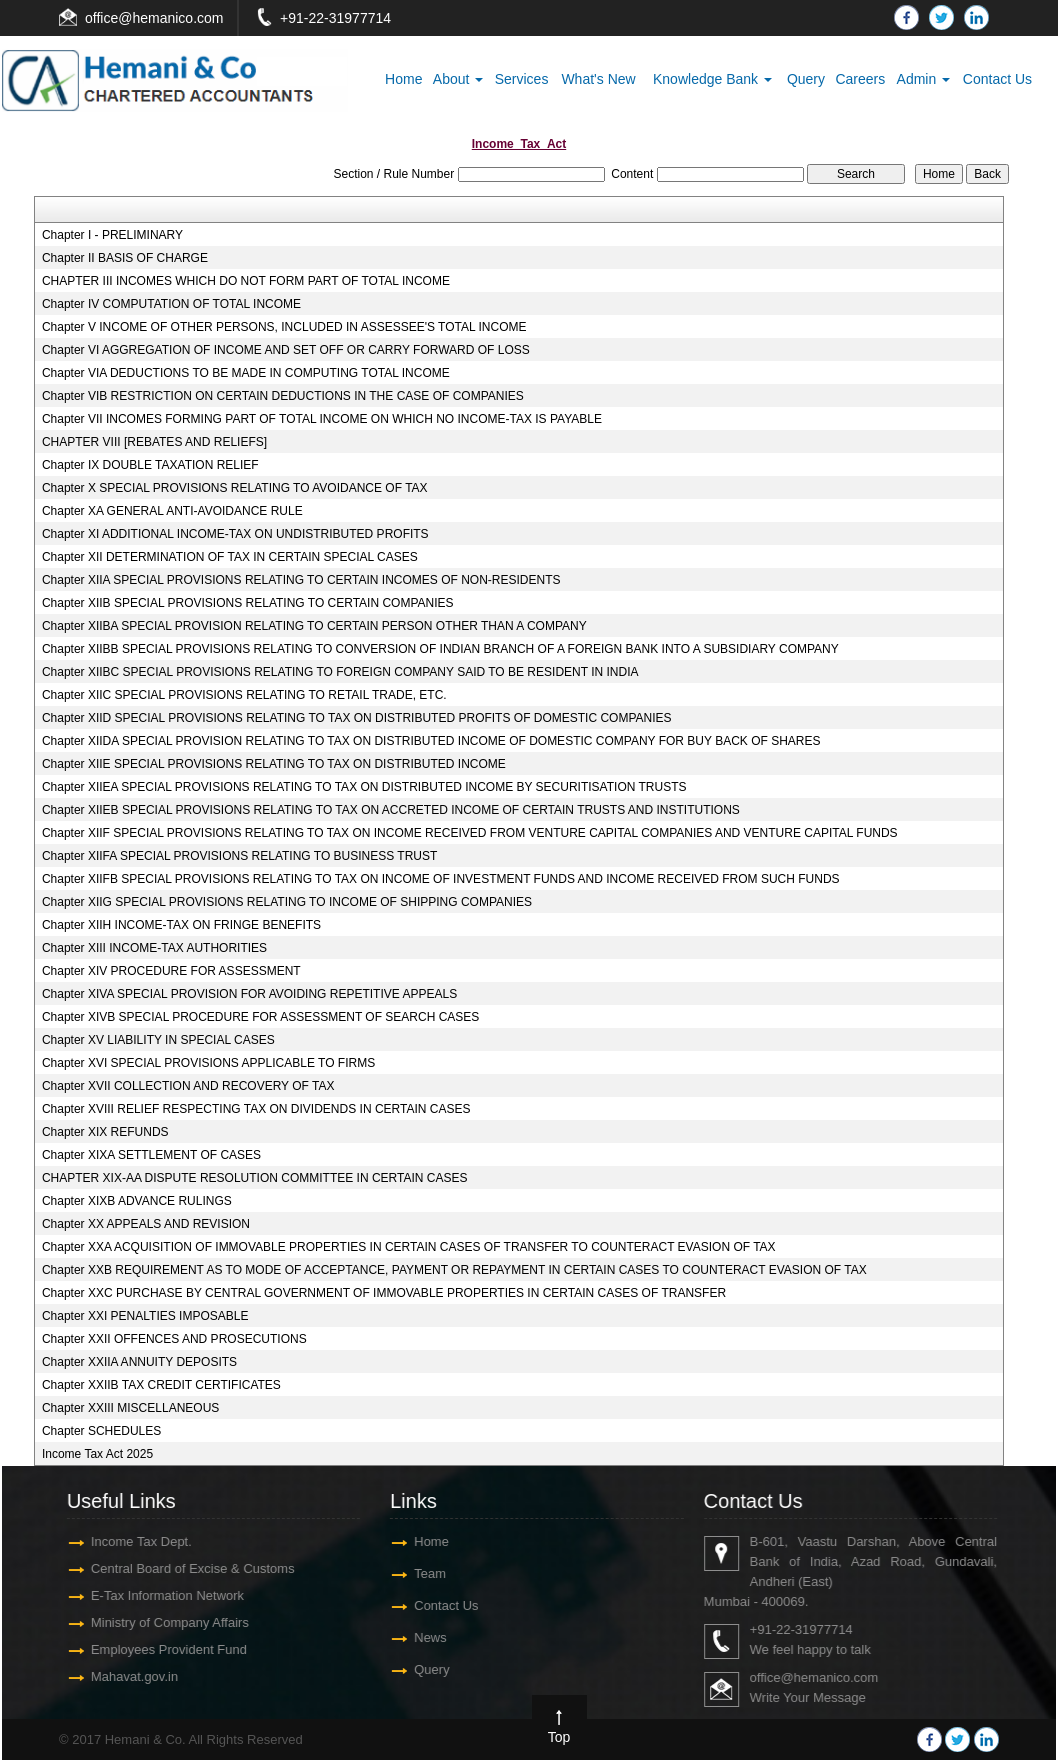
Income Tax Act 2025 (97, 1454)
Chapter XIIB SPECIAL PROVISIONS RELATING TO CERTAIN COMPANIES (248, 603)
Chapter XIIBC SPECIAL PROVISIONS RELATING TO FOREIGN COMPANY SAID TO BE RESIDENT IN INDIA (340, 672)
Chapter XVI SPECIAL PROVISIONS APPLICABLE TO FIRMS (208, 1063)
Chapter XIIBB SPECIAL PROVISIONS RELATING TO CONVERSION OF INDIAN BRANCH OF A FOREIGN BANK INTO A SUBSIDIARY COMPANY (440, 649)
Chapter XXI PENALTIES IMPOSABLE (145, 1316)
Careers (860, 79)
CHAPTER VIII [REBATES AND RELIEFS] (154, 442)
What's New (598, 79)
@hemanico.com (170, 18)
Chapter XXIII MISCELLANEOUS (130, 1408)
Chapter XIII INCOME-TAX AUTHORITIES (154, 948)
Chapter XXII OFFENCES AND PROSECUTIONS (174, 1339)
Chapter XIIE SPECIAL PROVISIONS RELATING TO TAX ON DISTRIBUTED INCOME (274, 764)
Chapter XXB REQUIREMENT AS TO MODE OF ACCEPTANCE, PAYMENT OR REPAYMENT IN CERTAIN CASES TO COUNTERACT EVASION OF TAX (454, 1270)
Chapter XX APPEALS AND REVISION (146, 1224)
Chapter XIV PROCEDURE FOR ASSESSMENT (171, 971)
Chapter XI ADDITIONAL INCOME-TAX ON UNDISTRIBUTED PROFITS (235, 534)
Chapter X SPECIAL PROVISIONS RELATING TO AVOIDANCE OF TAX (235, 488)
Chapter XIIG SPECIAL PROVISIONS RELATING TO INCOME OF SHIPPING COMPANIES (287, 902)
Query (806, 79)
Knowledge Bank (712, 79)
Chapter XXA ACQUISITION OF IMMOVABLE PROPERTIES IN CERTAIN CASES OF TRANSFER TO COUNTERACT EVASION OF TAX (409, 1247)
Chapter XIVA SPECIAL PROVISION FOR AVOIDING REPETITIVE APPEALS (249, 994)
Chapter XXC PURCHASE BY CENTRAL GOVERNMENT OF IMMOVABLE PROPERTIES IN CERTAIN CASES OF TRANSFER (384, 1293)
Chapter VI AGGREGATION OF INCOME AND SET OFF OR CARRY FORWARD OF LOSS (286, 350)
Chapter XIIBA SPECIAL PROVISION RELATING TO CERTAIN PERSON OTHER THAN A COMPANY (314, 626)
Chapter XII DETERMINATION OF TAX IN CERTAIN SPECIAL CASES (230, 557)
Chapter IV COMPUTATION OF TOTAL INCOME (171, 304)
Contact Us (997, 79)
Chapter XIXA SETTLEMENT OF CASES (151, 1155)
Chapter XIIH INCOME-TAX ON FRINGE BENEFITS (181, 925)
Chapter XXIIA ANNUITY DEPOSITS (139, 1362)
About (458, 79)
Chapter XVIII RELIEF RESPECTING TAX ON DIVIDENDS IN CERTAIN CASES (256, 1109)
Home (403, 79)
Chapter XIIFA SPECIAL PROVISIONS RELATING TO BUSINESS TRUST (239, 856)
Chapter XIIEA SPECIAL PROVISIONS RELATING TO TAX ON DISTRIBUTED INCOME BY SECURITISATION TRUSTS (364, 787)
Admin (924, 79)
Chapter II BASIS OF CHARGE (125, 258)
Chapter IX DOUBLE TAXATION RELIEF (150, 465)
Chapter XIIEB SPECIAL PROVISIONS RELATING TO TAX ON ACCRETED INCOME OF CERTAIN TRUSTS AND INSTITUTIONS (391, 810)
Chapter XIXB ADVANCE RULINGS (137, 1201)
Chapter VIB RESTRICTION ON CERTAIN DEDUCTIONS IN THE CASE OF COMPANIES (283, 396)
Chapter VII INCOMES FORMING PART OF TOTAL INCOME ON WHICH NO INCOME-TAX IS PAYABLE (322, 419)
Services (522, 79)
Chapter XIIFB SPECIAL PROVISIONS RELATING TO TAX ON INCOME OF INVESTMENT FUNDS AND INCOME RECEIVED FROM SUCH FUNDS (441, 879)
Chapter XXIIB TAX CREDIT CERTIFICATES (161, 1385)
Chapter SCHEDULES (101, 1431)
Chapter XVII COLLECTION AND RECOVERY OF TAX (188, 1086)
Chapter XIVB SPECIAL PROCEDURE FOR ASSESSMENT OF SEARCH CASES (260, 1017)
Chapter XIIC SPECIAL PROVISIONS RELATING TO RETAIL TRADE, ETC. (244, 695)
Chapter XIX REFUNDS (105, 1132)
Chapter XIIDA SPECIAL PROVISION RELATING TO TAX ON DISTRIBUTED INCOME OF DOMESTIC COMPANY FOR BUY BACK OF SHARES (431, 741)
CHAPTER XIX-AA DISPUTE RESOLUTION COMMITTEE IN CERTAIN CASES (255, 1178)
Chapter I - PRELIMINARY (112, 235)
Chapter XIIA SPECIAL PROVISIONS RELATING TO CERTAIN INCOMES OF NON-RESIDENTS (301, 580)
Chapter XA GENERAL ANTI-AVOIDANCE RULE (172, 511)
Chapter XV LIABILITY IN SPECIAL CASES (158, 1040)
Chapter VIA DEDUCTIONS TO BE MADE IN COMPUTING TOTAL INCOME (246, 373)
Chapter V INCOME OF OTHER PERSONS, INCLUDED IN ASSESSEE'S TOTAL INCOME (284, 327)
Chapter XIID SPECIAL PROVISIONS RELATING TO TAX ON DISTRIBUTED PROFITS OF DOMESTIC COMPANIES (357, 718)
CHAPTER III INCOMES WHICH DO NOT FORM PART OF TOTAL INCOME (246, 281)
